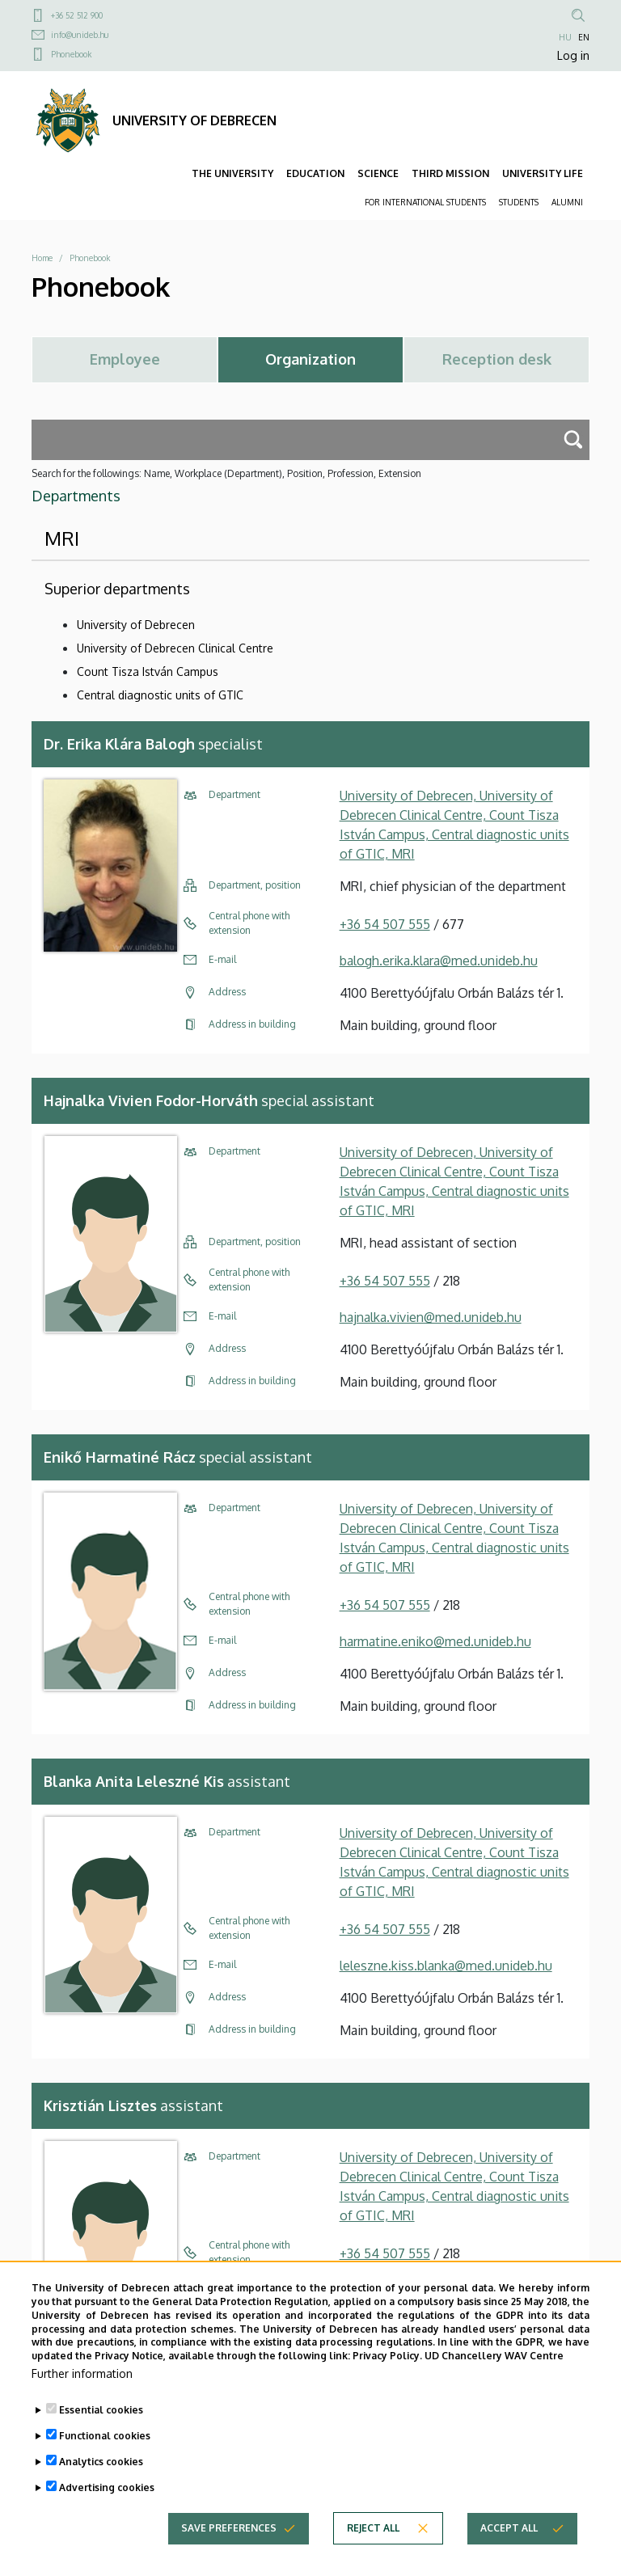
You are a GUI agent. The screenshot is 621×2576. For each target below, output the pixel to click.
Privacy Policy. (387, 2383)
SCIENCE (378, 173)
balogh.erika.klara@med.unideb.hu (439, 960)
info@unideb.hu (79, 35)
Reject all (373, 2555)
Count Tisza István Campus (147, 671)
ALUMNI (567, 202)
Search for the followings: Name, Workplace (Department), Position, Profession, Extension (226, 473)
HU (565, 37)
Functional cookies (104, 2463)
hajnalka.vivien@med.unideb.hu (431, 1317)
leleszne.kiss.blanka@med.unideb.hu (446, 1965)
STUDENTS (519, 202)
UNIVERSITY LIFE (542, 173)
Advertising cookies (106, 2515)
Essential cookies (101, 2437)
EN (583, 37)
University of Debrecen (136, 624)
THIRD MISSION (450, 173)
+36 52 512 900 (77, 15)
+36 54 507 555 (385, 924)
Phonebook (71, 54)
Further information (82, 2401)
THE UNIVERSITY (232, 173)
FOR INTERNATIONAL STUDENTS (425, 202)
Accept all (509, 2555)
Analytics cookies (101, 2489)
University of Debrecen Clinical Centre (175, 648)
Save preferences (229, 2555)
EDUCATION (315, 173)
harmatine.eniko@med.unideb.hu (435, 1641)
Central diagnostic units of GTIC (160, 695)
